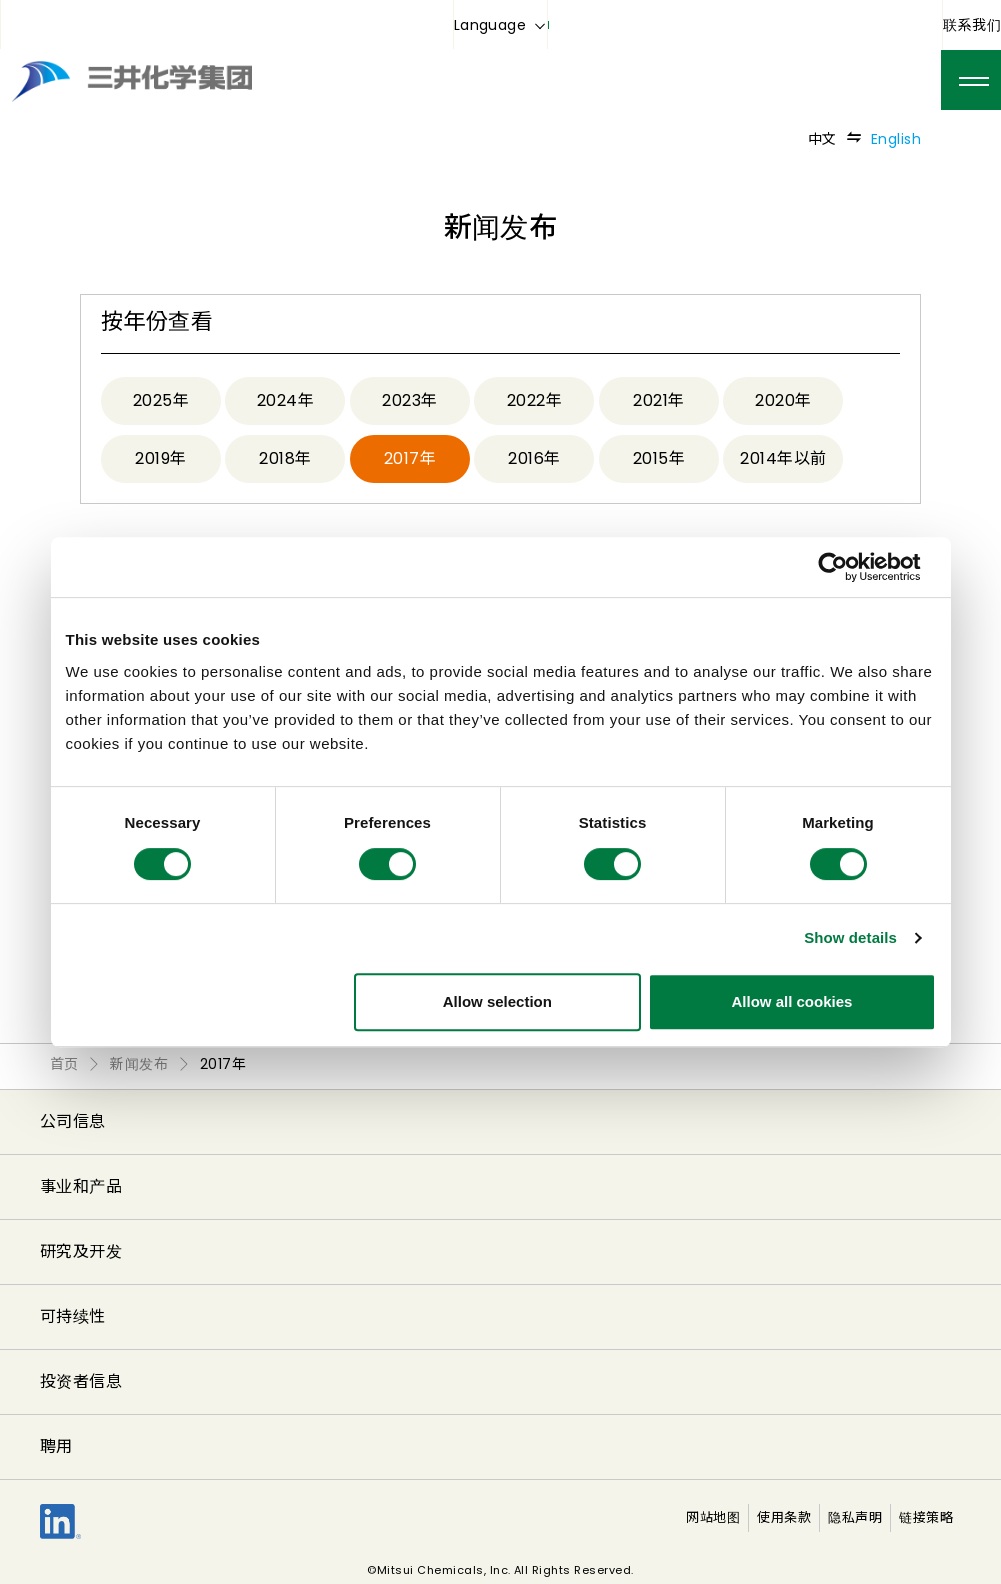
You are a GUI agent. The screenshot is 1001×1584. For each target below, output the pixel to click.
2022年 (534, 400)
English (896, 139)
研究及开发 (81, 1251)
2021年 (658, 400)
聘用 (56, 1446)
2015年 (659, 458)
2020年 (783, 400)
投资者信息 (81, 1381)
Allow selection (497, 1001)
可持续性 (73, 1316)
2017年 (410, 458)
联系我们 (972, 25)
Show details (850, 937)
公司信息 (73, 1121)
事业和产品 (81, 1186)
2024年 (285, 400)
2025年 (161, 400)
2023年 (409, 400)
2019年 (160, 458)
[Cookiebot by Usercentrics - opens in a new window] (848, 567)
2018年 (285, 458)
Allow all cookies (792, 1001)
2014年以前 (783, 458)
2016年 (534, 458)
